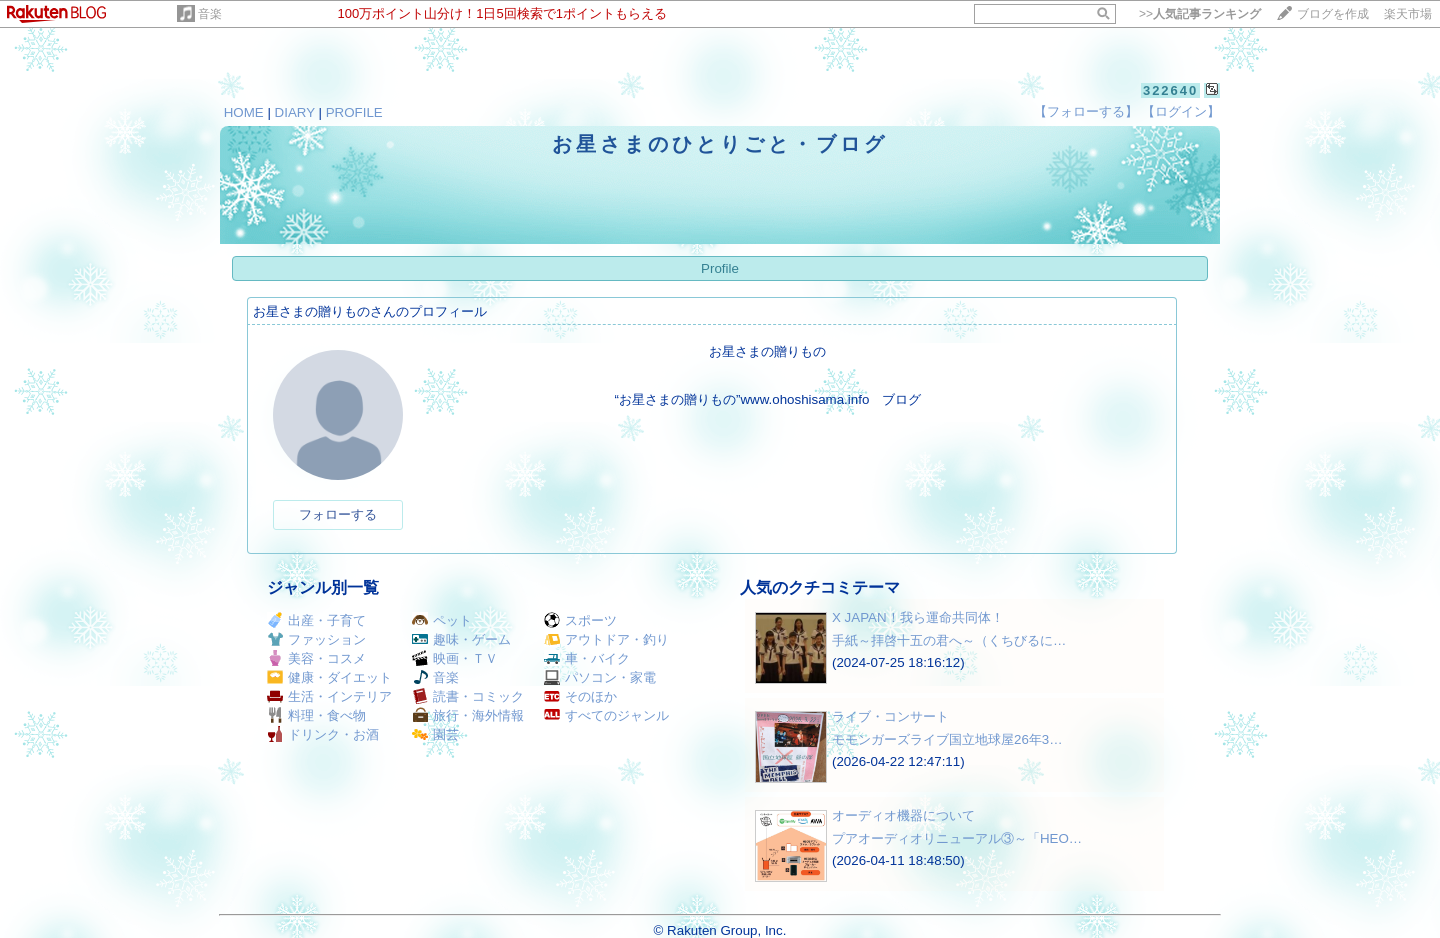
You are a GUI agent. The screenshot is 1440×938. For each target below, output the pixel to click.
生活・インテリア (329, 696)
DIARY (295, 112)
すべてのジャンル (606, 715)
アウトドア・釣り (606, 639)
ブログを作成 (1333, 14)
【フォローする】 (1086, 111)
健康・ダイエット (329, 677)
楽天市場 (1408, 14)
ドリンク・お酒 (323, 734)
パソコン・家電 (600, 677)
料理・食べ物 (316, 715)
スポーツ (580, 620)
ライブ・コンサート (890, 716)
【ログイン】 (1181, 111)
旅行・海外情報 (468, 715)
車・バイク (587, 658)
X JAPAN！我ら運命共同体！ (918, 617)
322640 (1170, 90)
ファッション (316, 639)
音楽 (210, 14)
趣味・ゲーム (461, 639)
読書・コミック (468, 696)
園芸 (435, 734)
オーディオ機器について (903, 815)
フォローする (338, 514)
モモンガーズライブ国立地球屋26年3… (947, 739)
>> (1200, 14)
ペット (442, 620)
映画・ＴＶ (455, 658)
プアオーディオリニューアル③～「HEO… (957, 838)
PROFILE (354, 112)
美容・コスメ (316, 658)
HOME (244, 112)
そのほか (580, 696)
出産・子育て (316, 620)
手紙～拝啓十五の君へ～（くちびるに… (949, 640)
